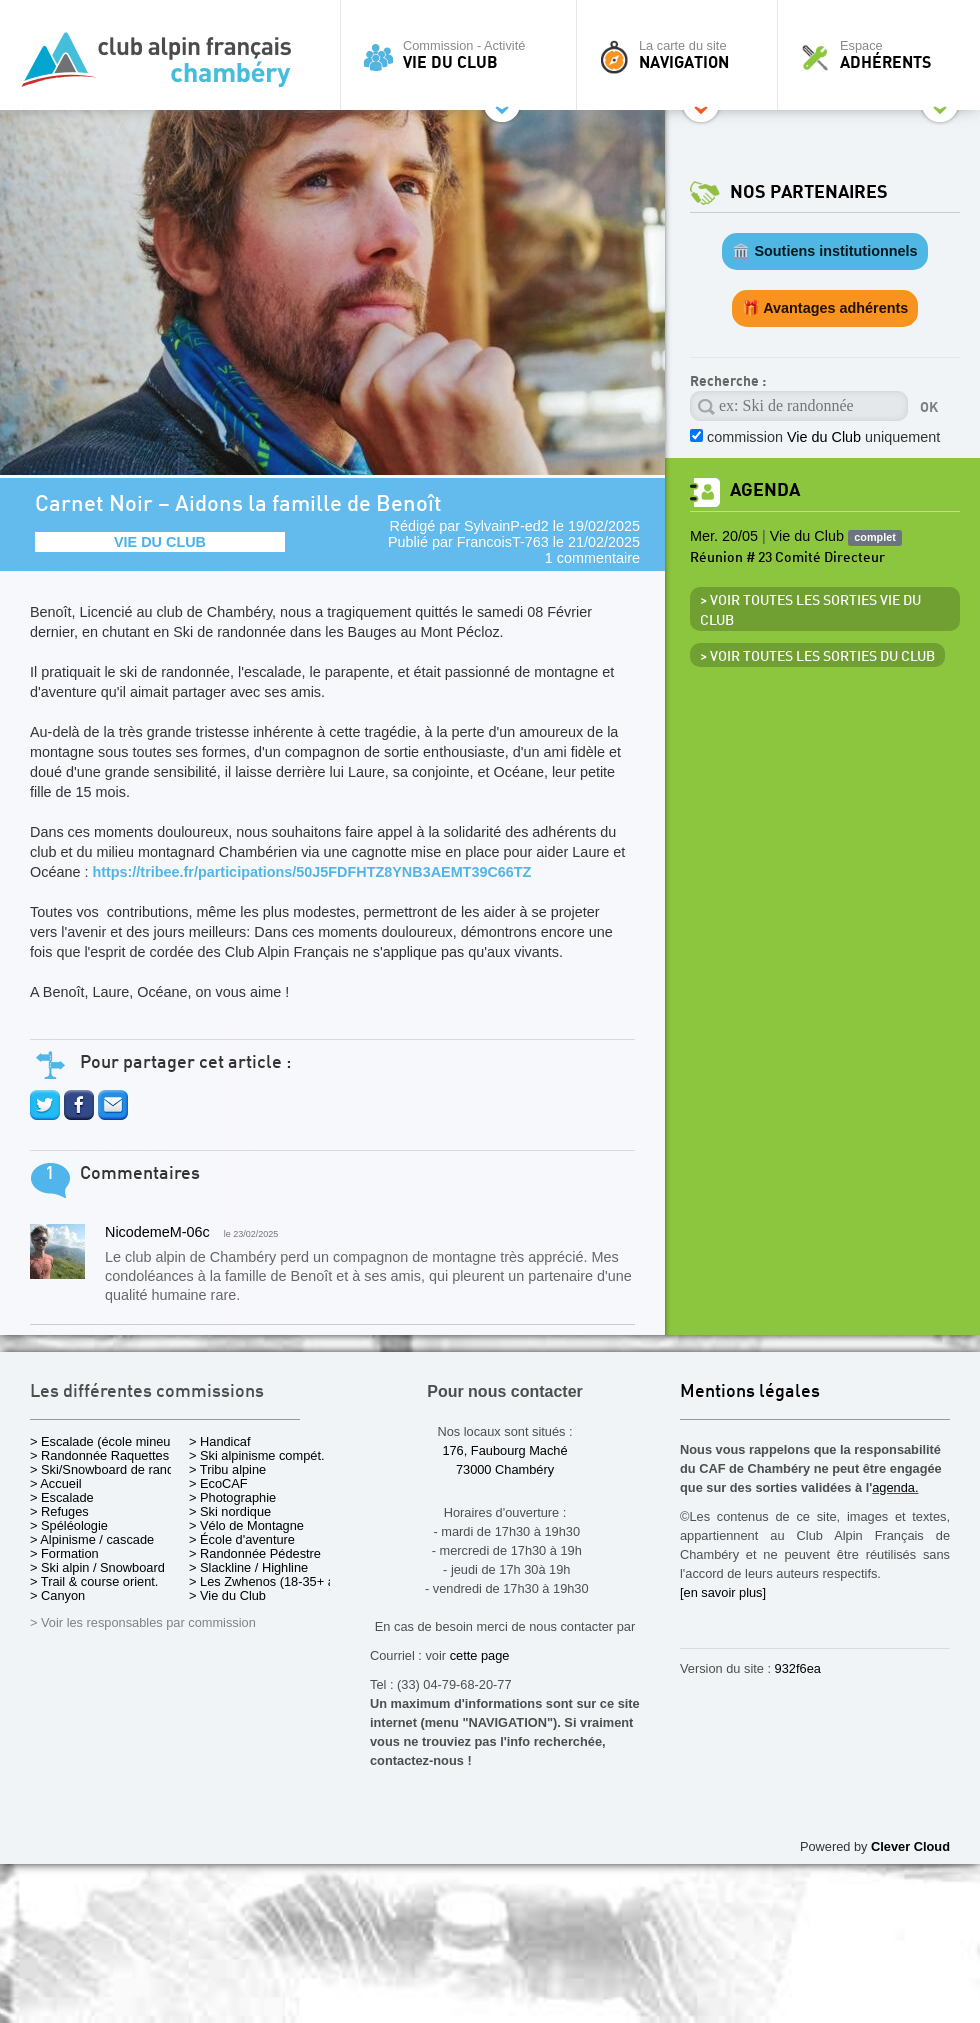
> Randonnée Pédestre (255, 1553)
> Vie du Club (227, 1595)
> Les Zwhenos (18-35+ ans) (271, 1581)
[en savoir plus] (723, 1592)
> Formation (64, 1553)
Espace (884, 55)
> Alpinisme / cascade (92, 1539)
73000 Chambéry (505, 1469)
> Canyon (57, 1595)
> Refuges (59, 1511)
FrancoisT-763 (503, 542)
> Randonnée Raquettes (99, 1455)
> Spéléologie (69, 1525)
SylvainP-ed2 (506, 526)
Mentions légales (750, 1392)
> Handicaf (220, 1441)
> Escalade (62, 1497)
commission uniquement (823, 437)
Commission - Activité (463, 55)
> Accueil (56, 1483)
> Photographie (232, 1497)
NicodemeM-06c (157, 1232)
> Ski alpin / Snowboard (97, 1567)
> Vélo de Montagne (246, 1525)
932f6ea (798, 1668)
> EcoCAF (218, 1483)
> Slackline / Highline (248, 1567)
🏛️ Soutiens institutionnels (824, 251)
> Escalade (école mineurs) (107, 1441)
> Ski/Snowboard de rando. (107, 1469)
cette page (480, 1655)
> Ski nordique (230, 1511)
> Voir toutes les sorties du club (817, 657)
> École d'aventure (242, 1539)
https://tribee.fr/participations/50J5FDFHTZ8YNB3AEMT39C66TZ (311, 872)
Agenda (765, 490)
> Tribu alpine (227, 1469)
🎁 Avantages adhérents (825, 308)
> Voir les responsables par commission (143, 1622)
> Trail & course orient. (94, 1581)
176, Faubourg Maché (504, 1450)
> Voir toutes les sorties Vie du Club (810, 611)
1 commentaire (592, 558)
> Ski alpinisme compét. (257, 1455)
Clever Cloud (910, 1846)
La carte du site (682, 55)
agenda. (895, 1487)
